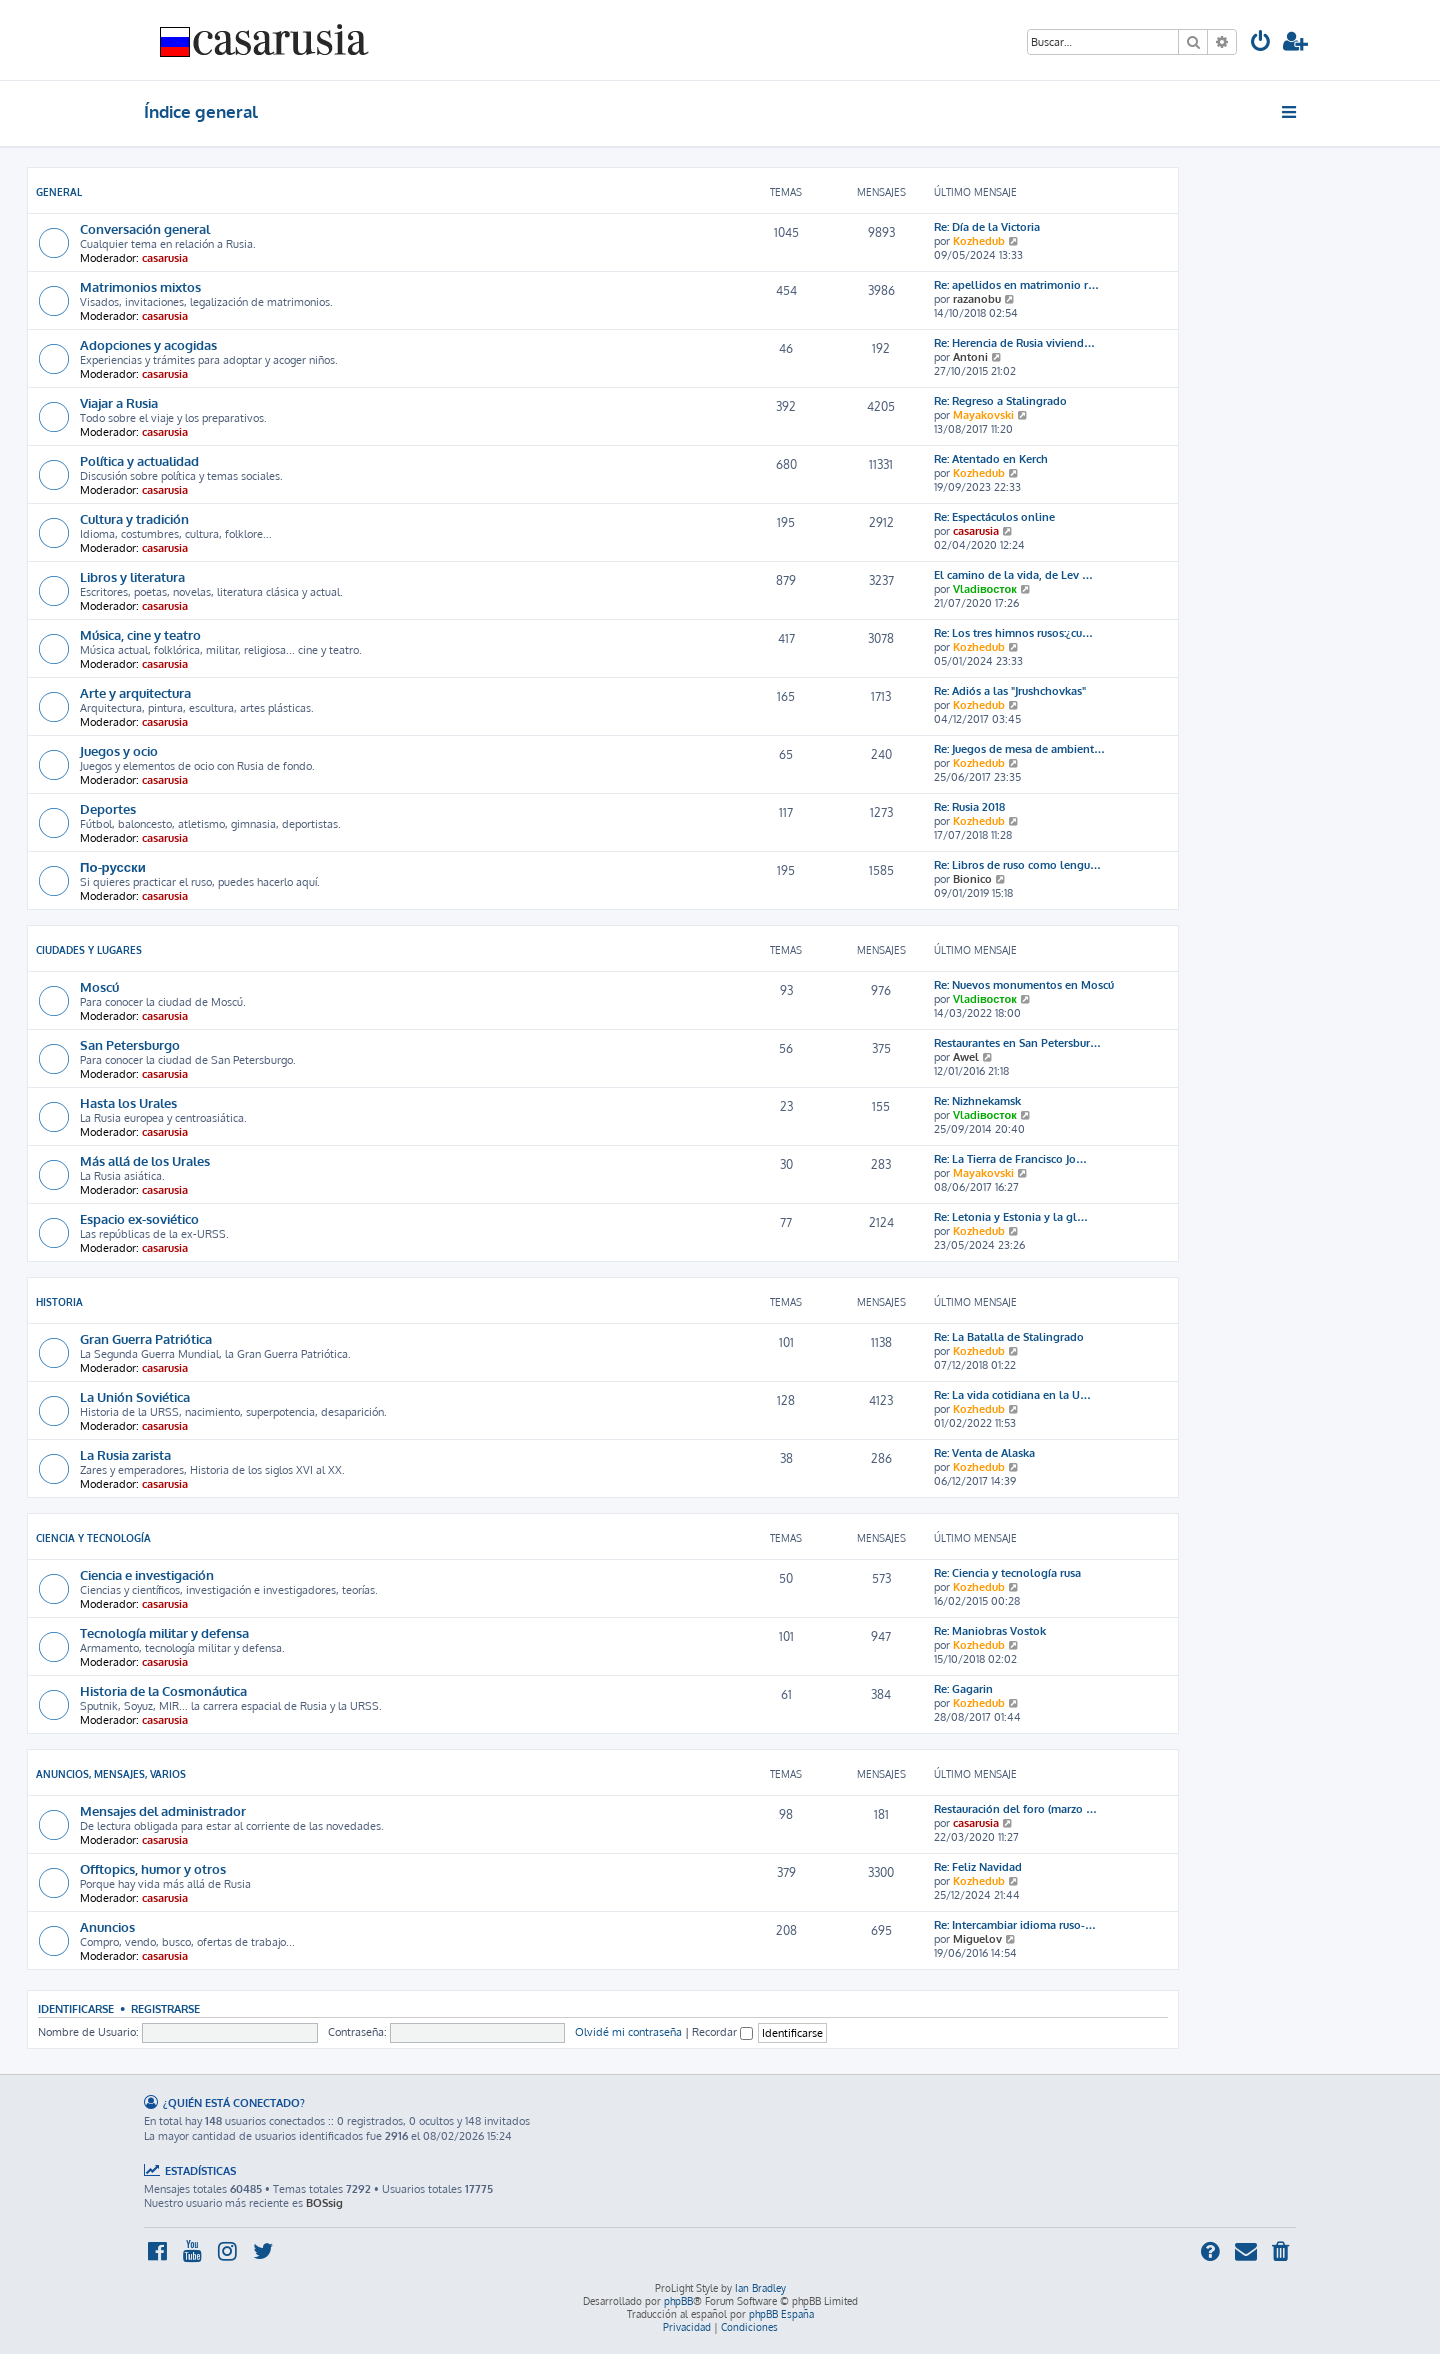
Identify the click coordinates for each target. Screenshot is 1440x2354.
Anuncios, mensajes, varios (111, 1774)
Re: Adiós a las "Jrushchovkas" (1010, 691)
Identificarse (76, 2008)
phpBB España (781, 2314)
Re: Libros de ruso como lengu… (1017, 865)
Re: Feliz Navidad (978, 1867)
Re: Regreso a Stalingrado (1000, 401)
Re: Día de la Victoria (987, 227)
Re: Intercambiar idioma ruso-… (1015, 1925)
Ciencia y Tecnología (93, 1538)
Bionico (972, 879)
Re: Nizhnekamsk (977, 1101)
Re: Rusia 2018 (969, 807)
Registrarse (165, 2008)
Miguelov (977, 1939)
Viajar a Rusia (119, 402)
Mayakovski (983, 415)
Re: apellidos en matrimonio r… (1016, 285)
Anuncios (107, 1926)
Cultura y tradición (134, 518)
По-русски (113, 866)
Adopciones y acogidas (148, 344)
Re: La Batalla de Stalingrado (1009, 1337)
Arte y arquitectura (135, 692)
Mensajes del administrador (163, 1810)
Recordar (722, 2032)
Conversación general (145, 228)
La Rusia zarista (125, 1454)
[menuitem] (1261, 43)
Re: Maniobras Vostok (990, 1631)
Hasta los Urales (128, 1102)
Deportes (108, 808)
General (59, 192)
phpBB (678, 2301)
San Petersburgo (130, 1044)
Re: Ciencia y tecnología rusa (1007, 1573)
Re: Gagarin (963, 1689)
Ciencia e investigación (147, 1574)
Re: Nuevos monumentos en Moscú (1024, 985)
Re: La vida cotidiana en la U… (1012, 1395)
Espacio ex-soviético (139, 1218)
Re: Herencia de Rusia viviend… (1014, 343)
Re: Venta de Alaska (984, 1453)
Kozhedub (979, 241)
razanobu (977, 299)
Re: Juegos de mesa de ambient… (1019, 749)
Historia (59, 1302)
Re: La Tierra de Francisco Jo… (1010, 1159)
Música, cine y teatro (140, 634)
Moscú (99, 986)
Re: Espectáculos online (994, 517)
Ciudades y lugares (89, 950)
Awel (966, 1057)
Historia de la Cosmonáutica (163, 1690)
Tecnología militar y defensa (164, 1632)
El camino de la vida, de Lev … (1013, 575)
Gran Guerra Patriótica (146, 1338)
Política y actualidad (139, 460)
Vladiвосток (985, 589)
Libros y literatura (132, 576)
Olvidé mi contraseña (628, 2032)
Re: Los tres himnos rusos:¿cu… (1013, 633)
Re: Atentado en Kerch (991, 459)
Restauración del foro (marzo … (1015, 1809)
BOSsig (324, 2203)
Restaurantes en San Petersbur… (1017, 1043)
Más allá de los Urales (145, 1160)
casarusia (165, 258)
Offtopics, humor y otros (153, 1868)
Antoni (970, 357)
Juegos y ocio (119, 750)
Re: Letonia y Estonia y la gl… (1011, 1217)
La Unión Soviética (135, 1396)
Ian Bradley (760, 2288)
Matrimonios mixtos (140, 286)
